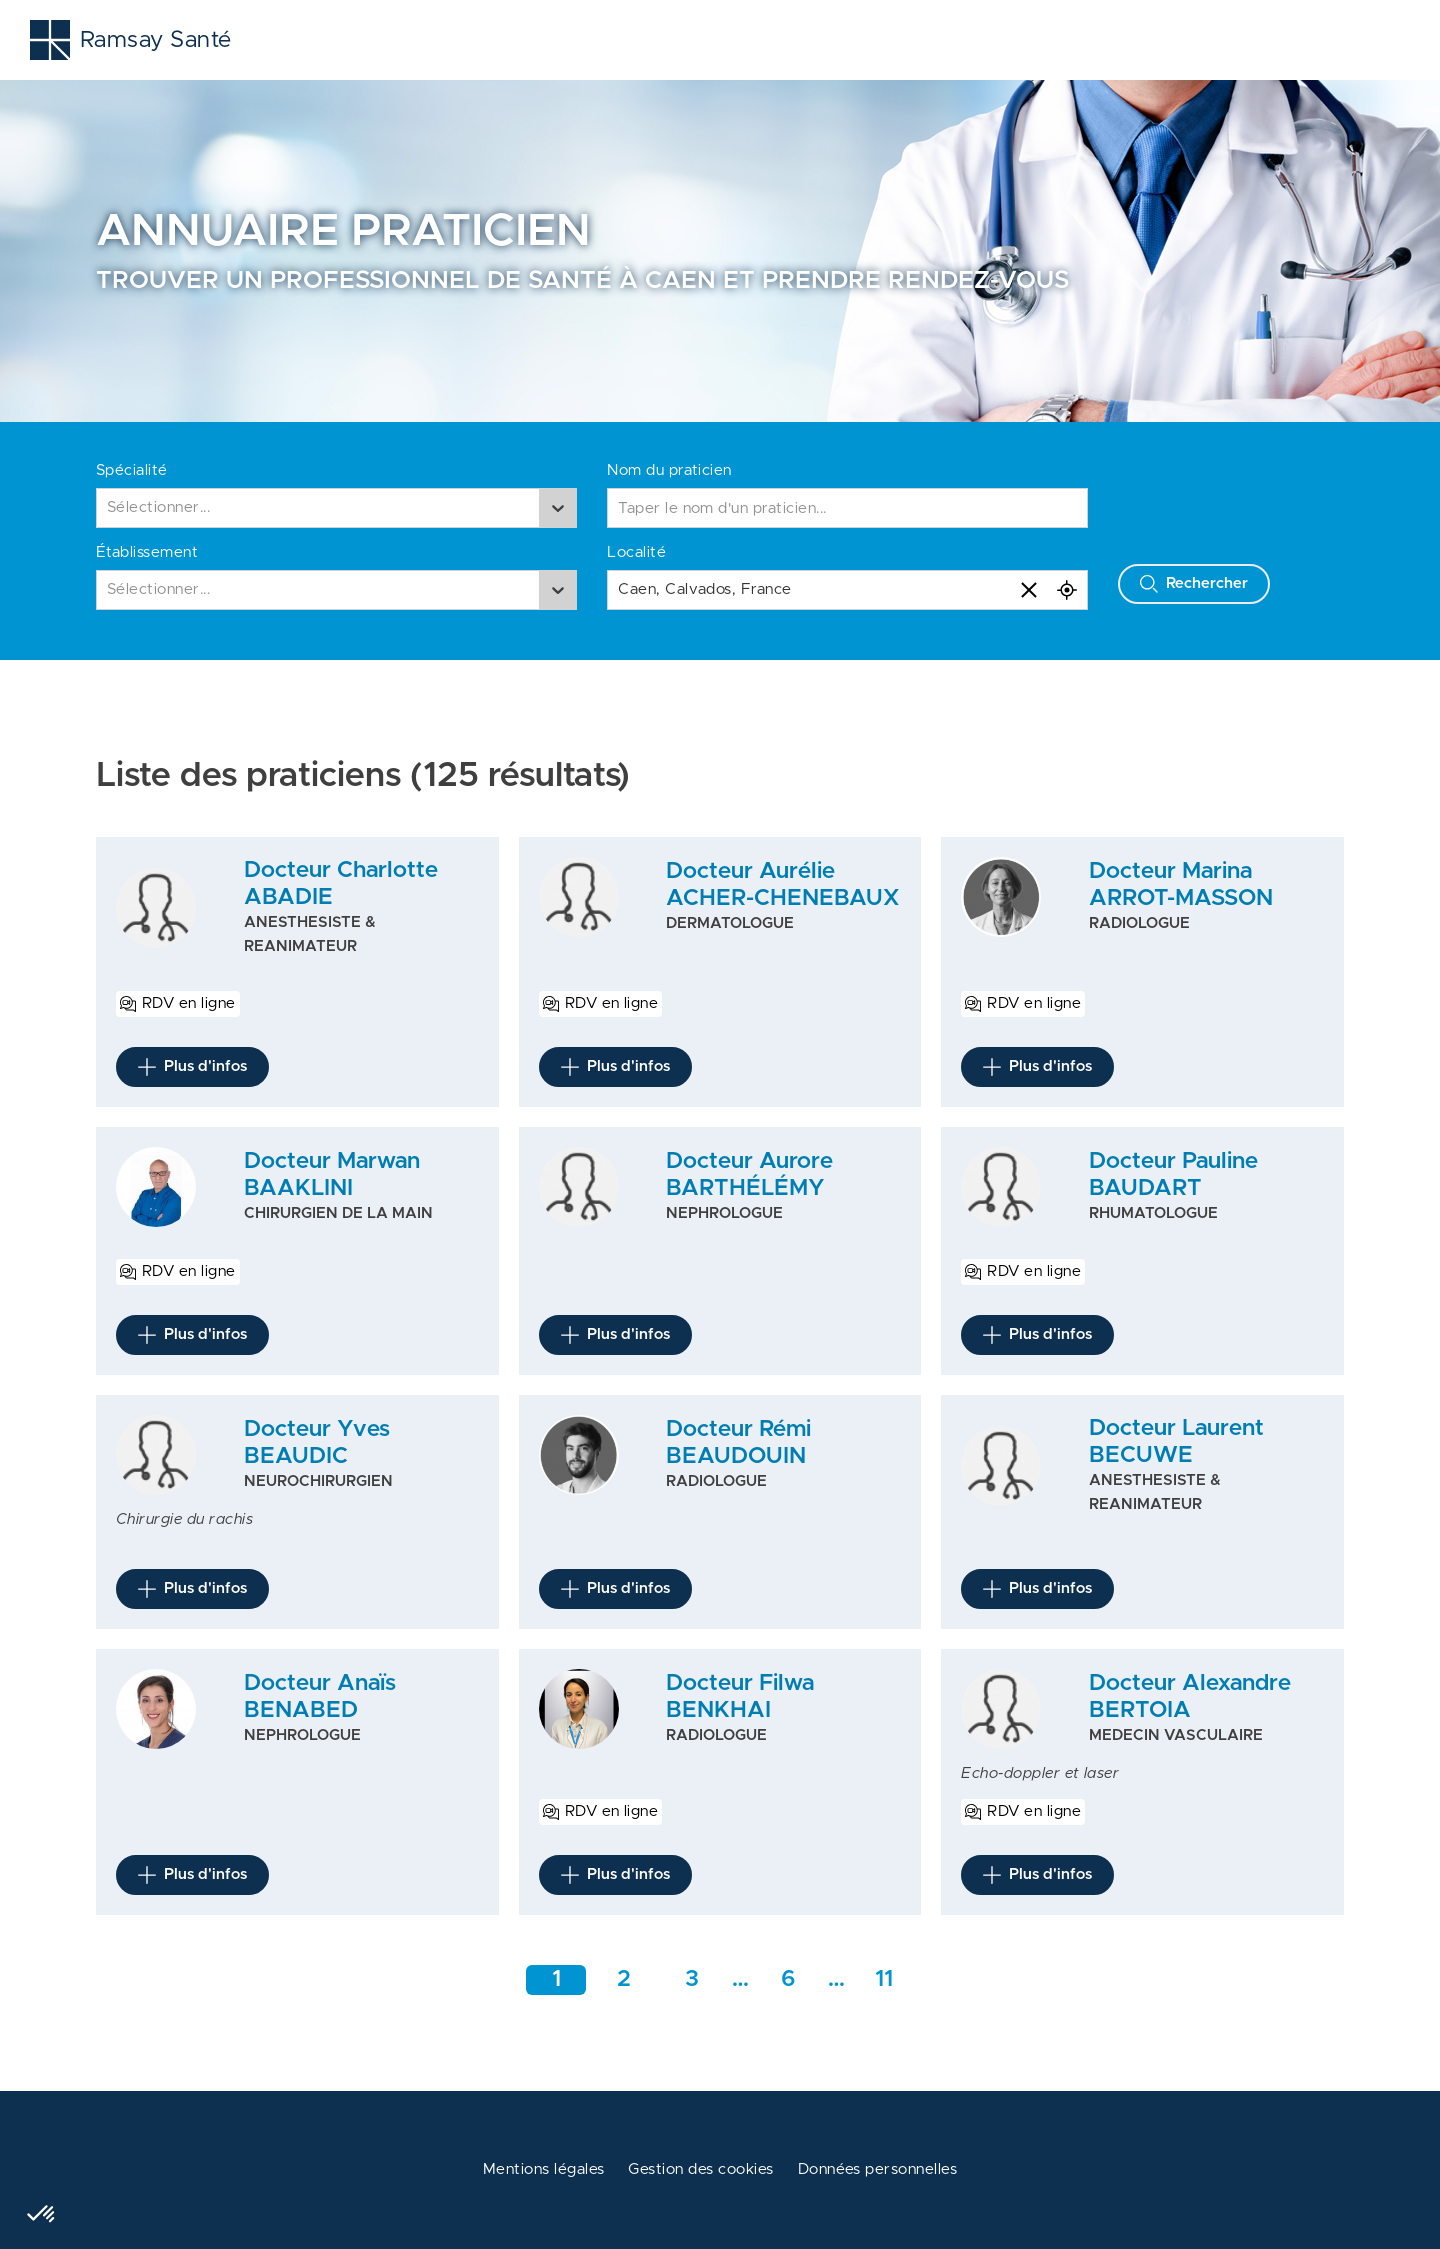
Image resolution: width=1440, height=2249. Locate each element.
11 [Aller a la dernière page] (884, 1979)
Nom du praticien (669, 470)
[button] (42, 2215)
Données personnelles (878, 2169)
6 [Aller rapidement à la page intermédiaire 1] (788, 1979)
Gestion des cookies (700, 2169)
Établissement (147, 552)
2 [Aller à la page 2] (624, 1979)
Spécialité (132, 470)
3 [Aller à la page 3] (692, 1979)
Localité (636, 552)
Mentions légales (544, 2169)
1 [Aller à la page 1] (556, 1979)
